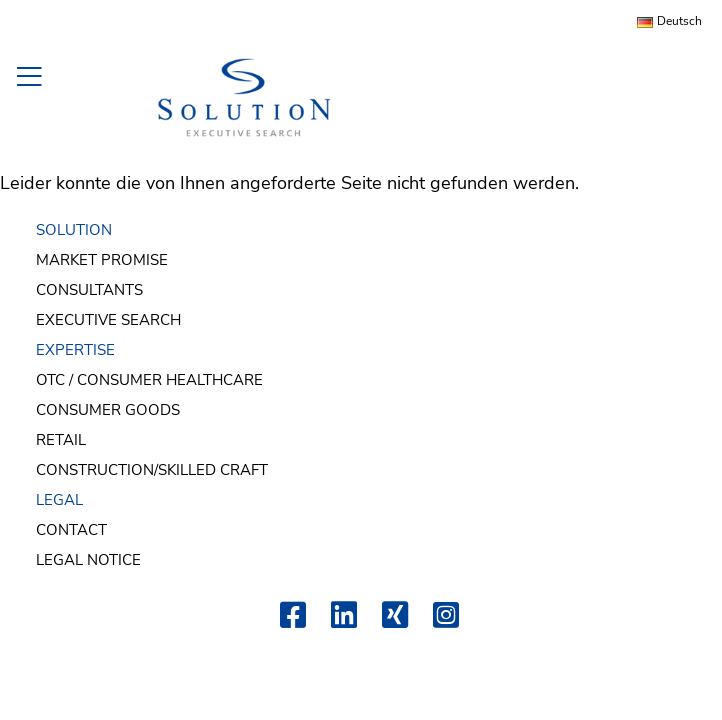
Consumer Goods (108, 410)
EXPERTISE (75, 350)
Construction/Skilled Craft (152, 470)
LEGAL (59, 500)
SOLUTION (74, 230)
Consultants (89, 290)
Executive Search (108, 320)
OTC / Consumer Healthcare (149, 380)
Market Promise (102, 260)
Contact (71, 530)
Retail (61, 440)
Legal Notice (88, 560)
